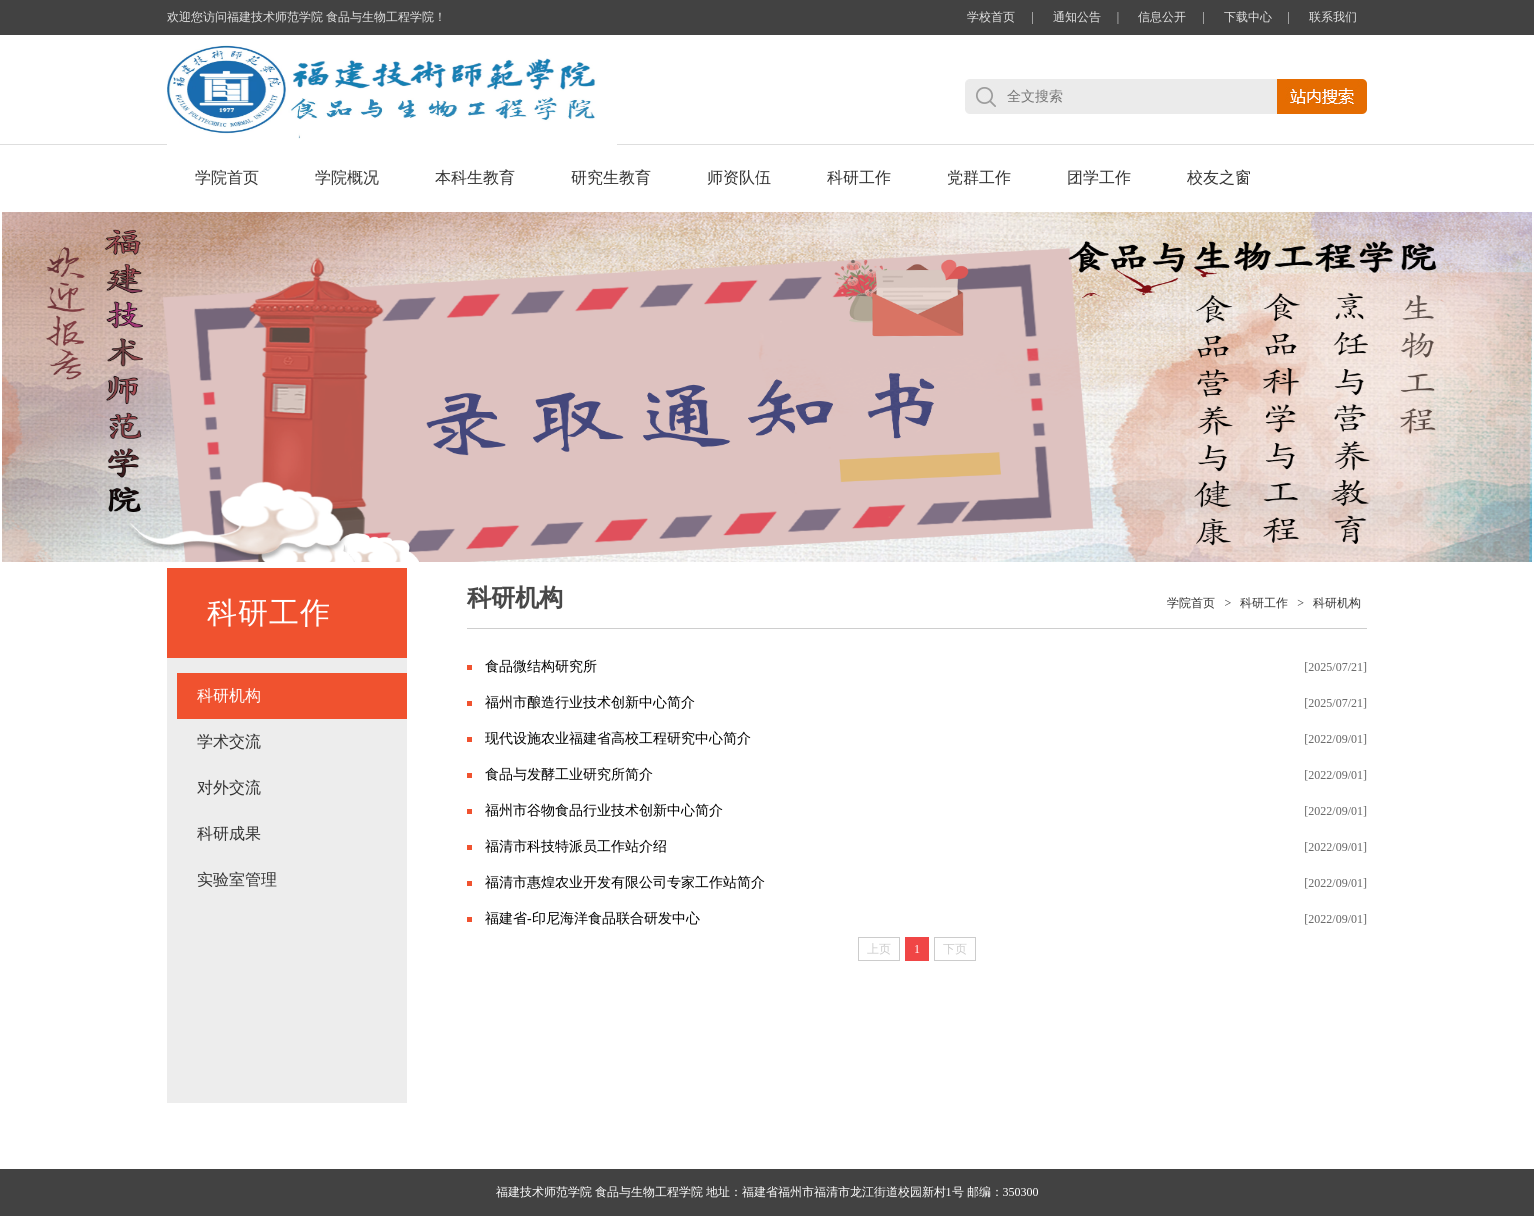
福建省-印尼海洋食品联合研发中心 (592, 918)
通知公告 (1077, 17)
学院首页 (227, 177)
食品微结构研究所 (541, 666)
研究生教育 (611, 177)
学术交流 (229, 741)
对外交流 (229, 787)
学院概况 (347, 177)
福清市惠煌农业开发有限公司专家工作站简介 (625, 882)
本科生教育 (475, 177)
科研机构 (229, 695)
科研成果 (229, 833)
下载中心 (1248, 17)
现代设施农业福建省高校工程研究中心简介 (618, 738)
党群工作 (979, 177)
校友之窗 (1219, 177)
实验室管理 (237, 879)
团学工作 (1099, 177)
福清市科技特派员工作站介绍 (576, 846)
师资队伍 (739, 177)
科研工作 (859, 177)
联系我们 (1333, 17)
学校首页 (991, 17)
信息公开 (1162, 17)
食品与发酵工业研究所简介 (569, 774)
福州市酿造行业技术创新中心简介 (590, 702)
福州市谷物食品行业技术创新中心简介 (604, 810)
